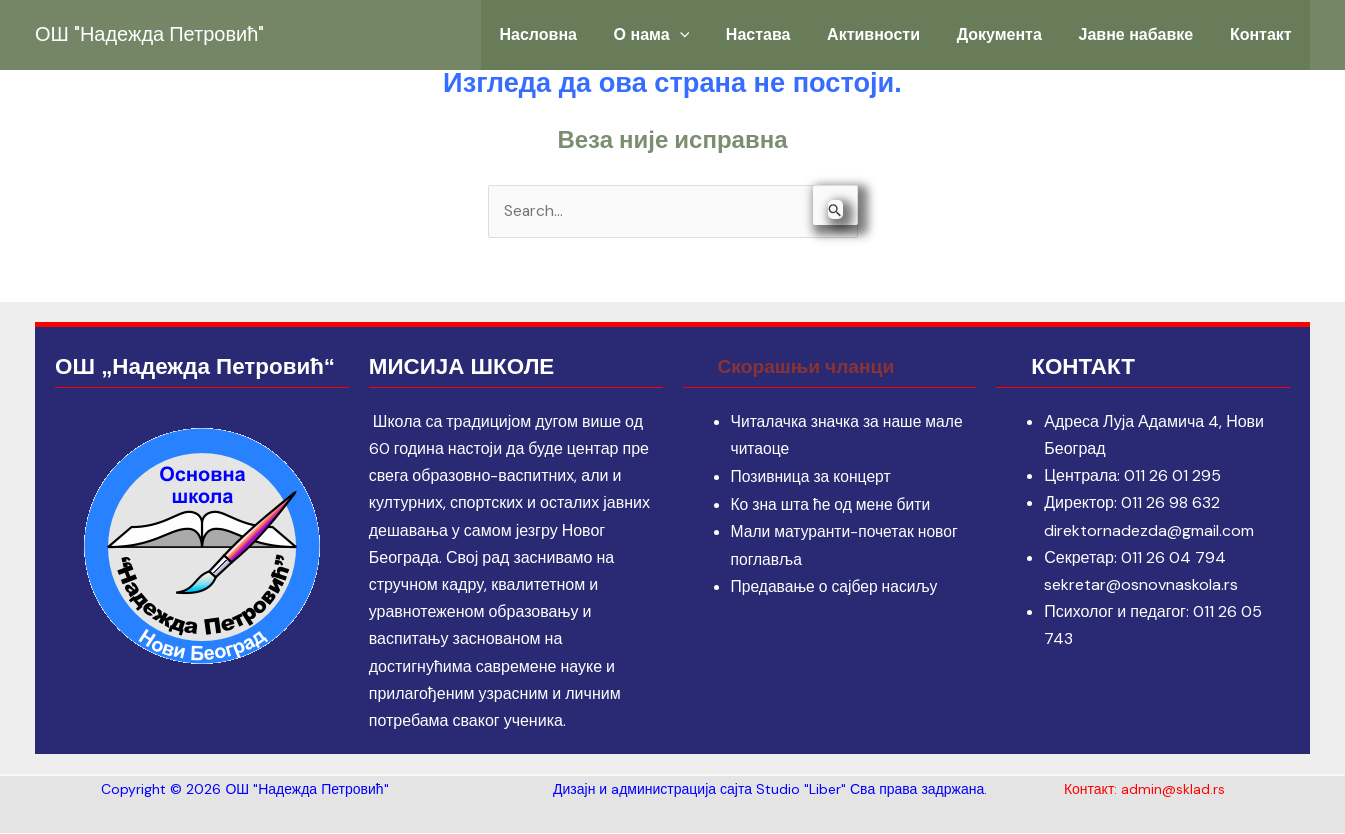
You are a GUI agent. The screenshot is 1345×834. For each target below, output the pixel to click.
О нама (688, 35)
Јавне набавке (1145, 34)
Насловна (581, 34)
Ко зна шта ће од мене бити (833, 503)
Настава (788, 34)
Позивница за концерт (813, 476)
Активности (896, 34)
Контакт (1264, 34)
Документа (1015, 34)
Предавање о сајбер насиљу (837, 585)
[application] (716, 35)
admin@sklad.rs (1173, 790)
